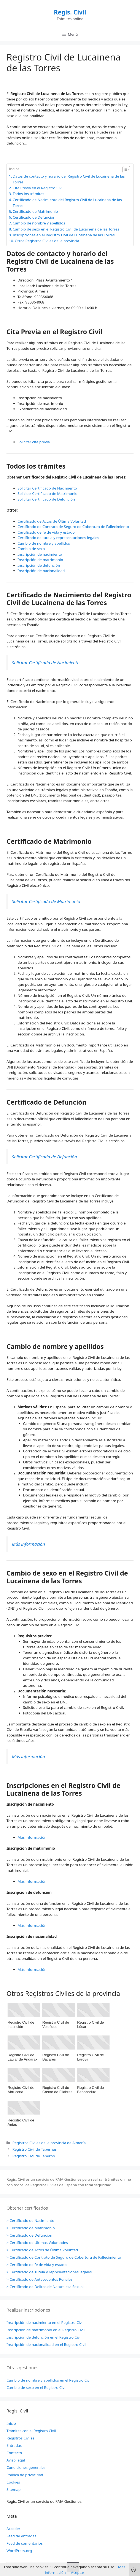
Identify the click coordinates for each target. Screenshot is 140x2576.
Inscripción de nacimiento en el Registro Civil (45, 2322)
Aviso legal (15, 2460)
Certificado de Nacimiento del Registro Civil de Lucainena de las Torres (67, 202)
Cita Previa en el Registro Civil (38, 187)
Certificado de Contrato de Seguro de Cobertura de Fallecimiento (73, 526)
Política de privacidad (24, 2474)
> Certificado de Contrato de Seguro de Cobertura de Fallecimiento (63, 2257)
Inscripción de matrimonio (40, 559)
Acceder (13, 2528)
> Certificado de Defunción (29, 2235)
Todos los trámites (28, 193)
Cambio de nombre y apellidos (39, 223)
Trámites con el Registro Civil (31, 2430)
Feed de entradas (21, 2535)
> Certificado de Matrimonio (30, 2227)
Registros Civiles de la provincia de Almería (49, 2142)
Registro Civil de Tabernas (34, 2149)
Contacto (14, 2452)
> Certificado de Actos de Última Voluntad (42, 2249)
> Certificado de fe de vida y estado (36, 2264)
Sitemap (13, 2489)
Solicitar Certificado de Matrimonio (47, 493)
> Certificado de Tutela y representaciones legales (49, 2271)
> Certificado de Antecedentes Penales (39, 2279)
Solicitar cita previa (34, 441)
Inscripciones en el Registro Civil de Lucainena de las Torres (64, 234)
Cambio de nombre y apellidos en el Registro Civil (48, 2380)
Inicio (11, 2423)
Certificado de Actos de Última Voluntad (52, 521)
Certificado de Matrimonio (35, 211)
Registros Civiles (20, 2438)
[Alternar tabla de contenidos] (124, 169)
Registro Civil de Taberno (33, 2155)
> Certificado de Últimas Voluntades (37, 2242)
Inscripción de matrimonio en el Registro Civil (45, 2329)
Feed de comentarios (24, 2543)
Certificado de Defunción (34, 217)
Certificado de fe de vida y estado (46, 532)
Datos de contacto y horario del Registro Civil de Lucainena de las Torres (69, 179)
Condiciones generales (25, 2467)
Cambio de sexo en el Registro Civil (36, 2387)
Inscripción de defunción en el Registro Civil (43, 2337)
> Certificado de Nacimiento (30, 2220)
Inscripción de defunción (39, 565)
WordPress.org (19, 2550)
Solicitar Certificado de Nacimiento (47, 488)
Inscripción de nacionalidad (41, 570)
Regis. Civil (70, 12)
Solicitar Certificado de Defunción (46, 499)
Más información (28, 1544)
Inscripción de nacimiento (40, 554)
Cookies (13, 2482)
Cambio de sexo (31, 548)
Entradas (14, 2445)
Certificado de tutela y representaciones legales (58, 537)
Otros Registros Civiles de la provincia (47, 240)
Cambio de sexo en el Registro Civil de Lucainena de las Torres (66, 229)
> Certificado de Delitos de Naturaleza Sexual (45, 2286)
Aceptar (77, 2572)
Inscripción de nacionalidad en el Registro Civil (46, 2344)
